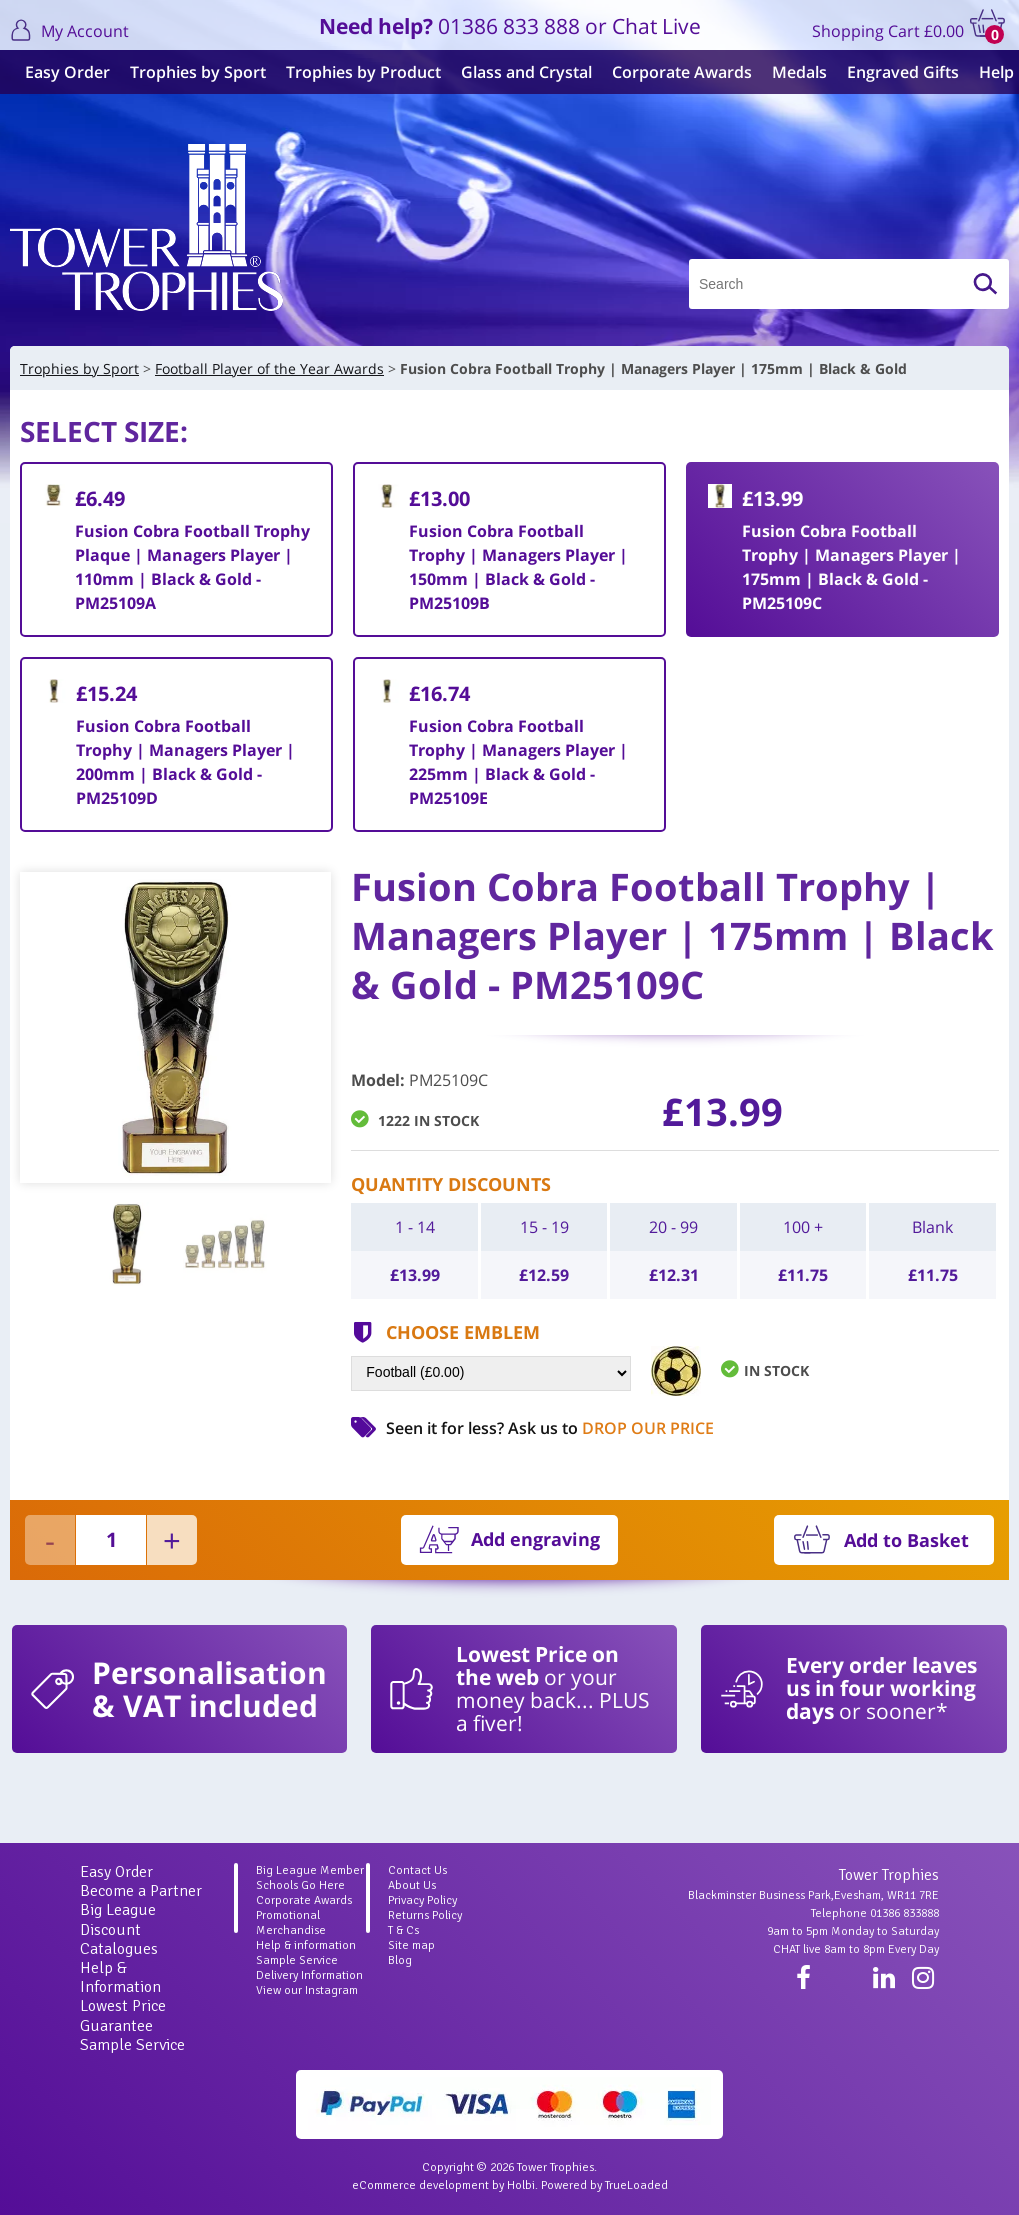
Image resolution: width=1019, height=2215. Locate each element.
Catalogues (119, 1949)
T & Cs (403, 1930)
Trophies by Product (358, 72)
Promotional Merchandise (291, 1923)
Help (991, 72)
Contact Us (417, 1870)
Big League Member (310, 1870)
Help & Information (120, 1977)
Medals (794, 72)
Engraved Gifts (898, 72)
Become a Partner (141, 1891)
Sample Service (132, 2045)
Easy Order (62, 72)
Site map (411, 1945)
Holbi (521, 2185)
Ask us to (611, 1428)
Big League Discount (118, 1919)
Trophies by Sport (193, 72)
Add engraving (535, 1539)
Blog (400, 1960)
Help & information (306, 1945)
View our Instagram (307, 1990)
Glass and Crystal (521, 72)
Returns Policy (425, 1915)
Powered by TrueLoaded (604, 2185)
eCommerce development (420, 2185)
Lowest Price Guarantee (123, 2015)
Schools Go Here (300, 1885)
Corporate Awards (677, 72)
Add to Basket (906, 1540)
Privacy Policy (422, 1900)
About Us (412, 1885)
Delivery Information (309, 1975)
